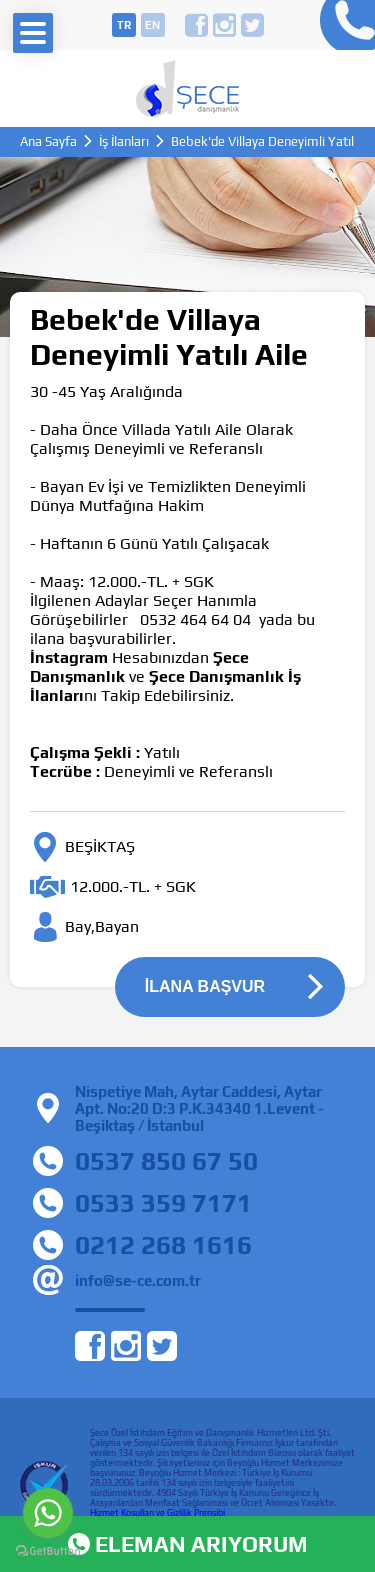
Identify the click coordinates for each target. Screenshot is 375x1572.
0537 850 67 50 (166, 1161)
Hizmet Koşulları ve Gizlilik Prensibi (157, 1513)
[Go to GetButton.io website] (48, 1551)
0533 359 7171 (163, 1203)
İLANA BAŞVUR (205, 986)
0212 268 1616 (163, 1245)
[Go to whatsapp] (48, 1513)
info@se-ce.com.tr (138, 1280)
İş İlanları (124, 141)
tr (124, 25)
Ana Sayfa (48, 141)
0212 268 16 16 (342, 25)
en (152, 25)
